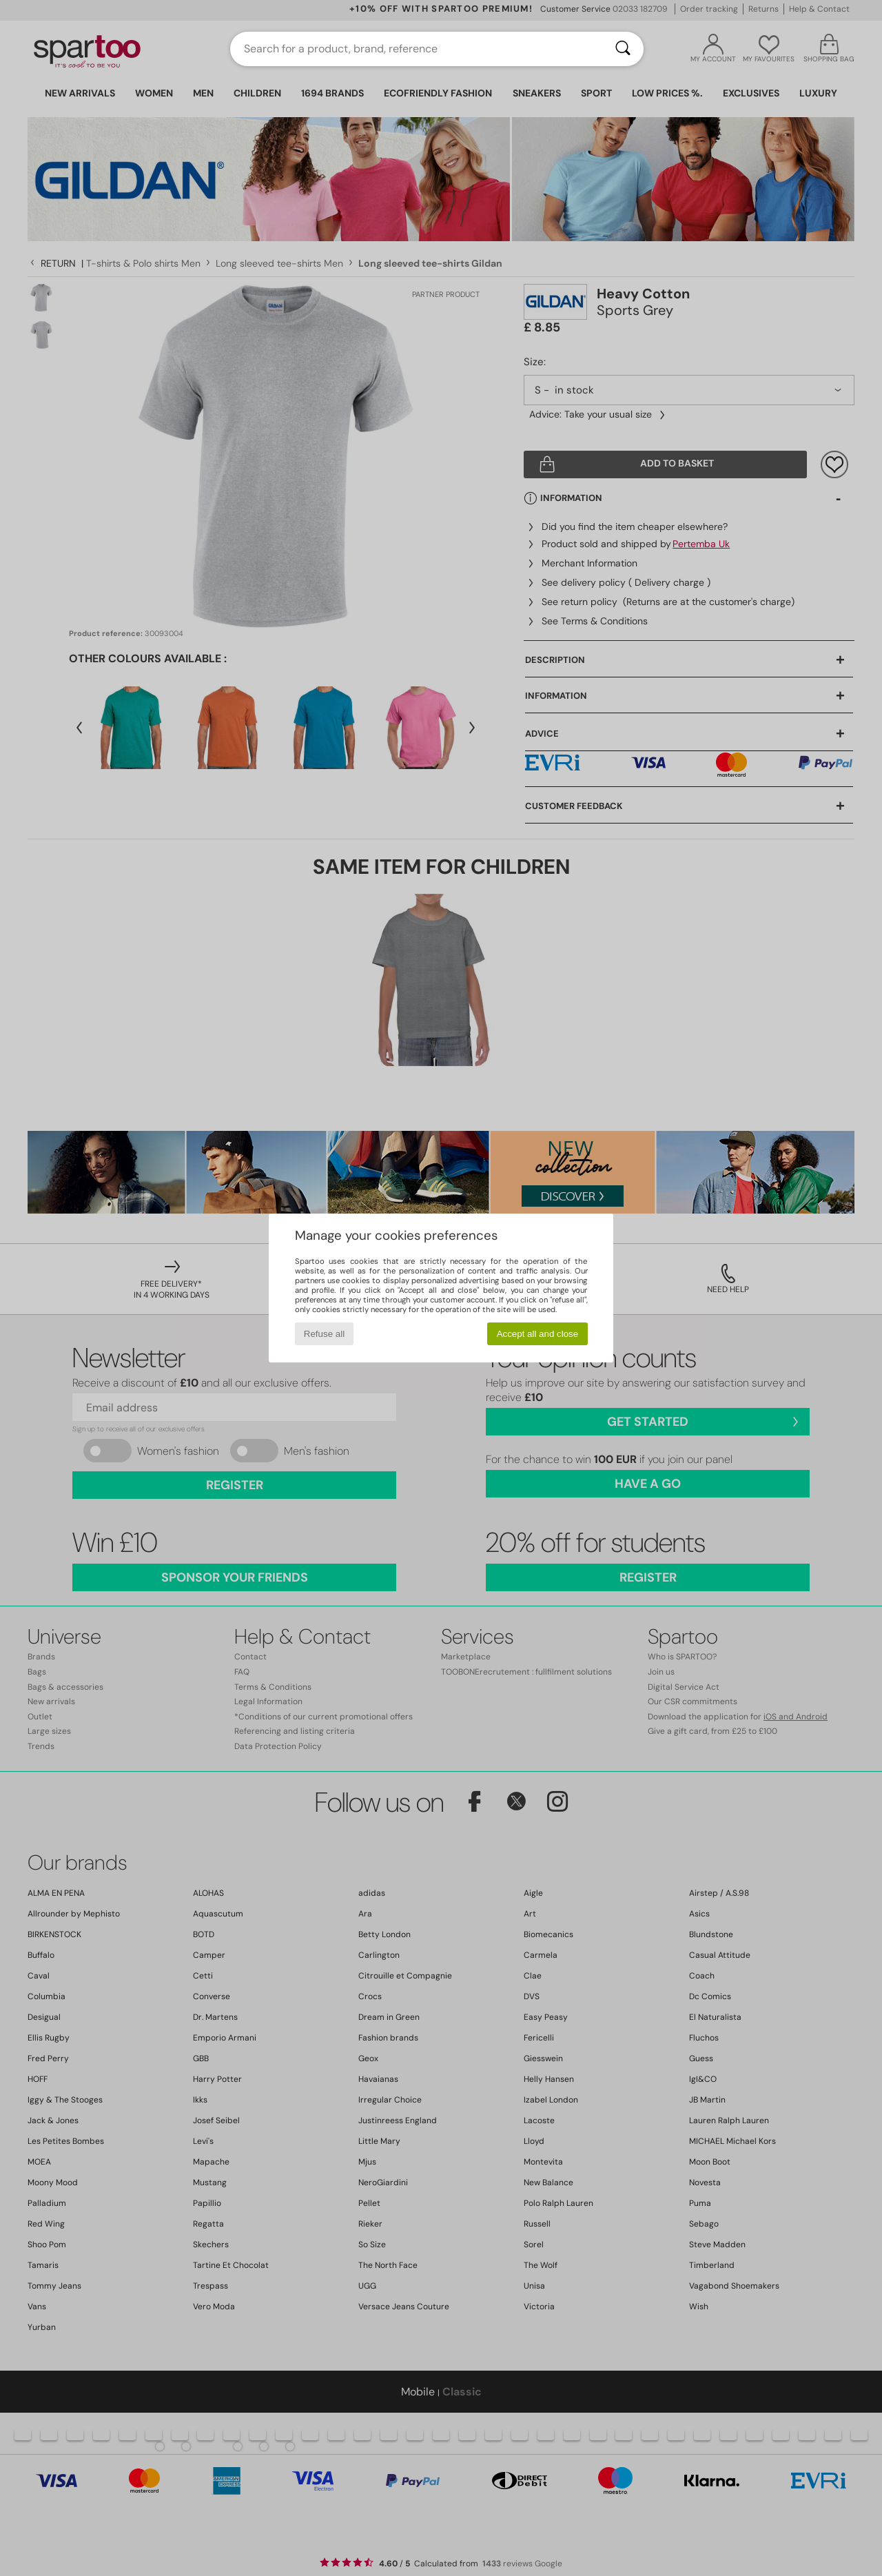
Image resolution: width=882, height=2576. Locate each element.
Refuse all (324, 1334)
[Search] (623, 49)
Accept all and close (538, 1334)
